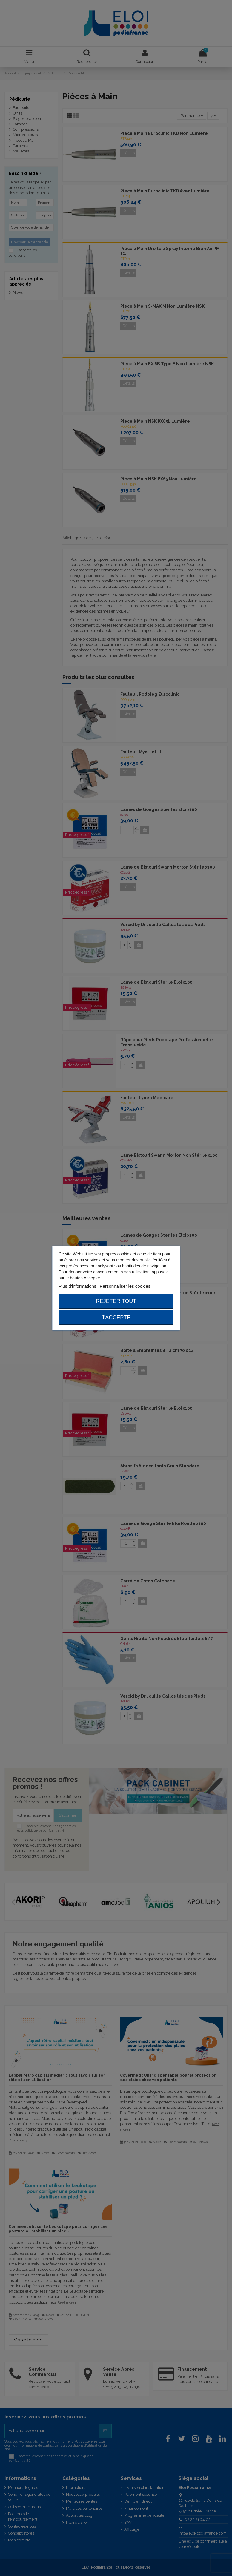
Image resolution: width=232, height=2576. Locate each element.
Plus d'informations (77, 1286)
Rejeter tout (116, 1301)
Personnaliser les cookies (125, 1286)
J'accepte (116, 1318)
